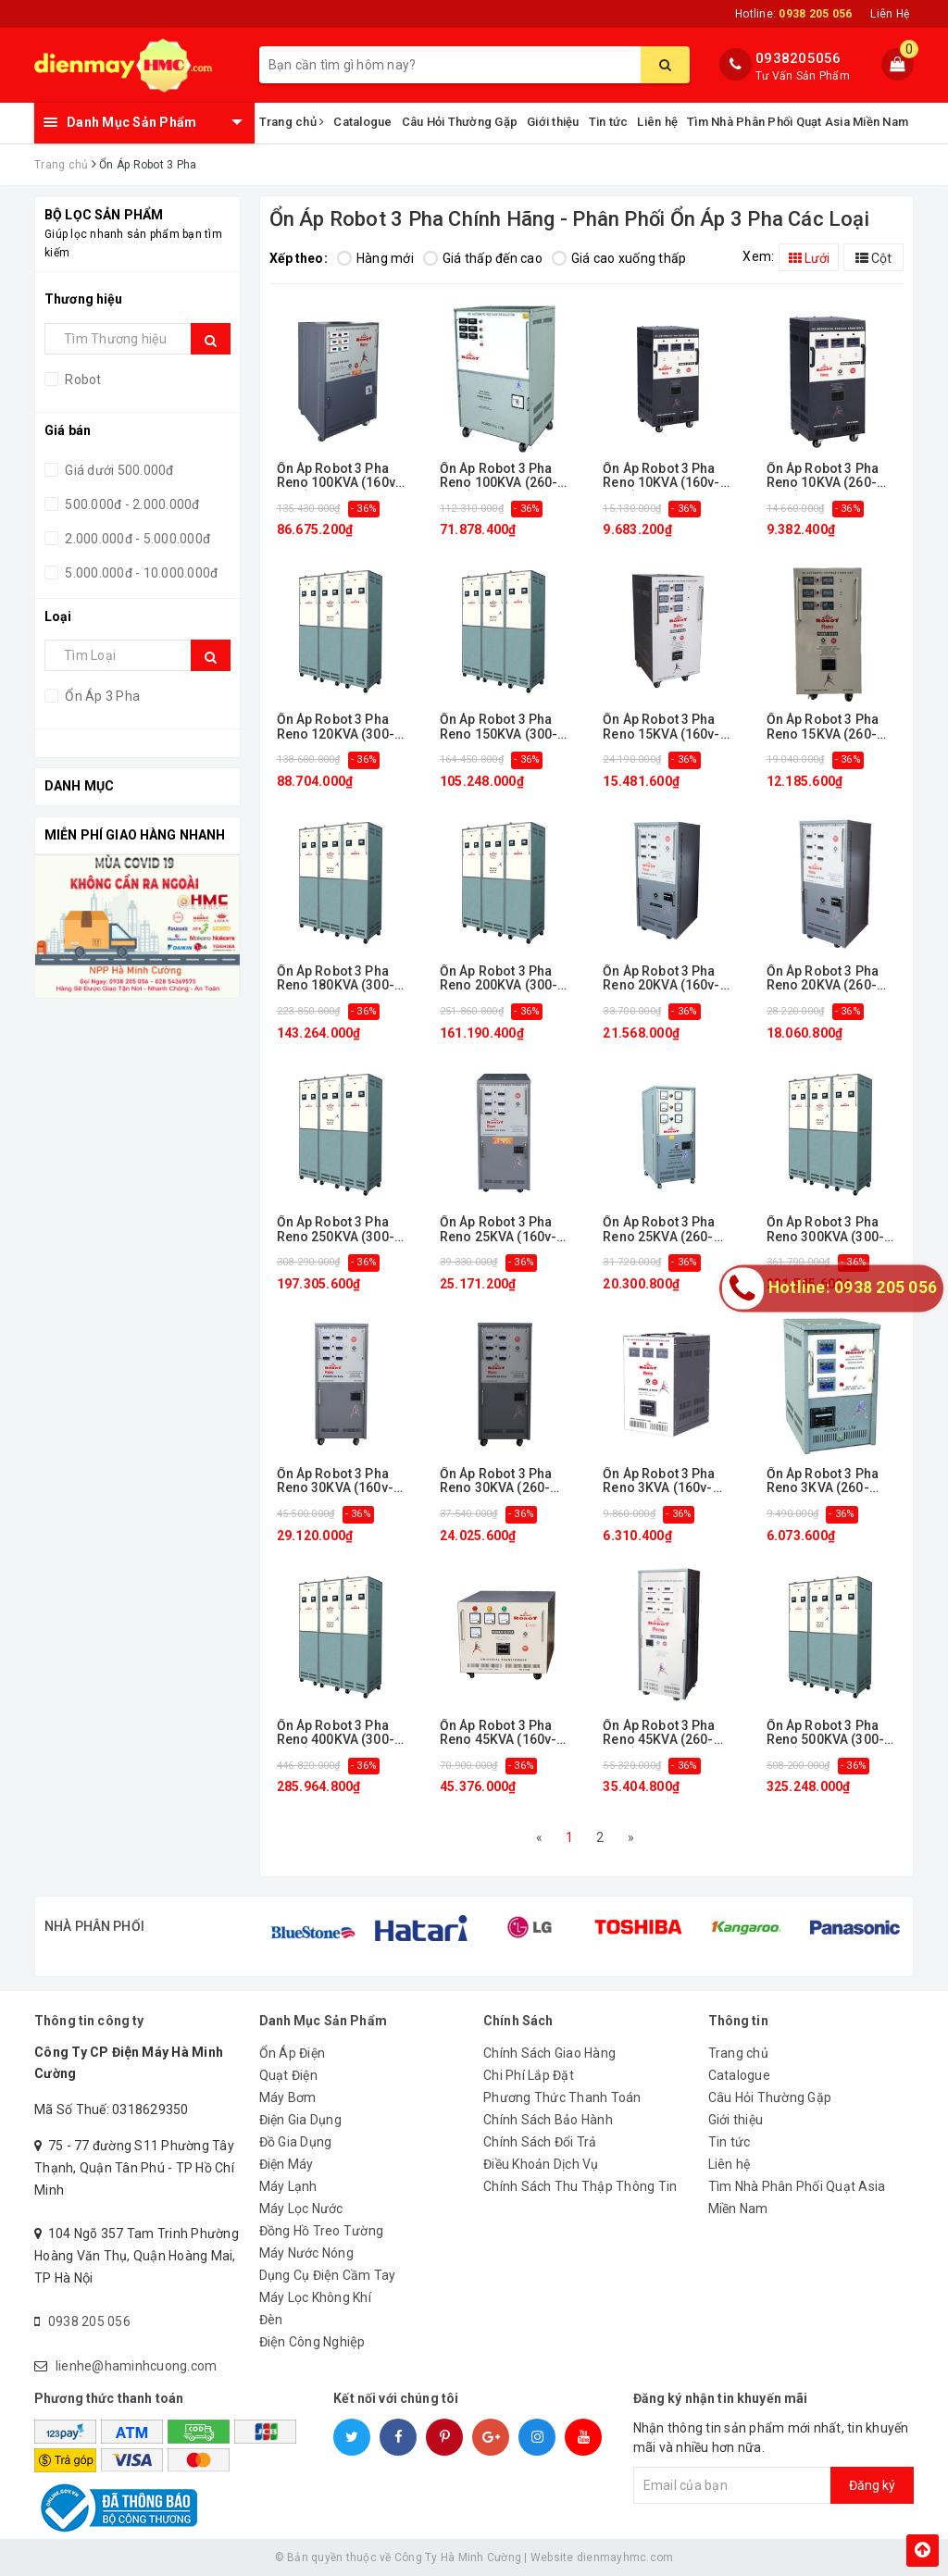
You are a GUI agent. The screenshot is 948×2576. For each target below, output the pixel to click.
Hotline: (793, 13)
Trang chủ (292, 122)
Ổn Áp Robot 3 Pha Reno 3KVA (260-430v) (823, 1481)
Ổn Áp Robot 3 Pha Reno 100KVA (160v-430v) (339, 476)
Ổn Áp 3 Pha (101, 696)
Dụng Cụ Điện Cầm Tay (327, 2275)
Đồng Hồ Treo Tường (321, 2230)
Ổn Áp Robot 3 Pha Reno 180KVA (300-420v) (335, 978)
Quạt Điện (288, 2075)
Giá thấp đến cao (483, 258)
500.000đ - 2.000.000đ (131, 504)
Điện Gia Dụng (300, 2119)
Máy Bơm (288, 2097)
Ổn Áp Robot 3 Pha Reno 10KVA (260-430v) (823, 476)
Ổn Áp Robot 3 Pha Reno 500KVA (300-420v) (825, 1733)
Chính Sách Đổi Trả (540, 2141)
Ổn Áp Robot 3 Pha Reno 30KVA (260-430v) (496, 1481)
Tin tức (609, 122)
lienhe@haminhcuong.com (137, 2365)
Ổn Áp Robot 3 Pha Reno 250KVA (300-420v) (335, 1229)
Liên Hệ (889, 13)
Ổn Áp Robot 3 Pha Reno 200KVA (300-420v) (498, 978)
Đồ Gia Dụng (295, 2141)
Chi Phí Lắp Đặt (528, 2075)
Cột (873, 258)
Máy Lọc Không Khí (315, 2297)
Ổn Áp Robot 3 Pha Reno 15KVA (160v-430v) (661, 727)
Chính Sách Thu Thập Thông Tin (580, 2186)
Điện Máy (286, 2164)
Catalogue (362, 122)
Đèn (271, 2319)
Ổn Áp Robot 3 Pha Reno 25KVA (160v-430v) (498, 1229)
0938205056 (798, 58)
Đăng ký (872, 2485)
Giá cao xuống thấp (619, 258)
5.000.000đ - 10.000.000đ (140, 573)
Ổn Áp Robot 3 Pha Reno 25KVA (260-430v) (659, 1229)
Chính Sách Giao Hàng (549, 2053)
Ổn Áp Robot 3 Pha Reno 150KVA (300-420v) (498, 727)
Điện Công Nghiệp (312, 2341)
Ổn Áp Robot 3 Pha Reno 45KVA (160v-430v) (498, 1733)
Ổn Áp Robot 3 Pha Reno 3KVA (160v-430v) (659, 1481)
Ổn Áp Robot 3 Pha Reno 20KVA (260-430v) (823, 978)
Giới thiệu (553, 122)
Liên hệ (657, 122)
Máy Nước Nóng (306, 2253)
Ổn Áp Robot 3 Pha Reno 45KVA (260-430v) (659, 1733)
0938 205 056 (89, 2321)
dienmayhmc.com (625, 2557)
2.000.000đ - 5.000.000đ (136, 538)
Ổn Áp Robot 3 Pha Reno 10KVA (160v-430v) (661, 476)
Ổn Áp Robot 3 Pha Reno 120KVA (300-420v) (335, 727)
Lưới (809, 258)
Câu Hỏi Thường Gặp (460, 122)
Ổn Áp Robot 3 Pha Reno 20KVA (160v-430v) (661, 978)
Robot (82, 379)
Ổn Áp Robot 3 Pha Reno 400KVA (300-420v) (335, 1733)
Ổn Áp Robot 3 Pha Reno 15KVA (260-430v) (823, 727)
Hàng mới (375, 258)
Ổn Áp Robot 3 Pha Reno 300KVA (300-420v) (825, 1229)
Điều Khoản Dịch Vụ (541, 2164)
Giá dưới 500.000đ (118, 470)
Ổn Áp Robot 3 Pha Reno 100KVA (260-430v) (498, 476)
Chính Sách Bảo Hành (548, 2119)
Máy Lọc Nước (301, 2208)
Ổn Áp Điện (292, 2053)
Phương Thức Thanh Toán (562, 2097)
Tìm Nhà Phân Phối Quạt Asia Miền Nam (797, 122)
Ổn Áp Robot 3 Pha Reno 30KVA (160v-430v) (335, 1481)
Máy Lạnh (288, 2186)
